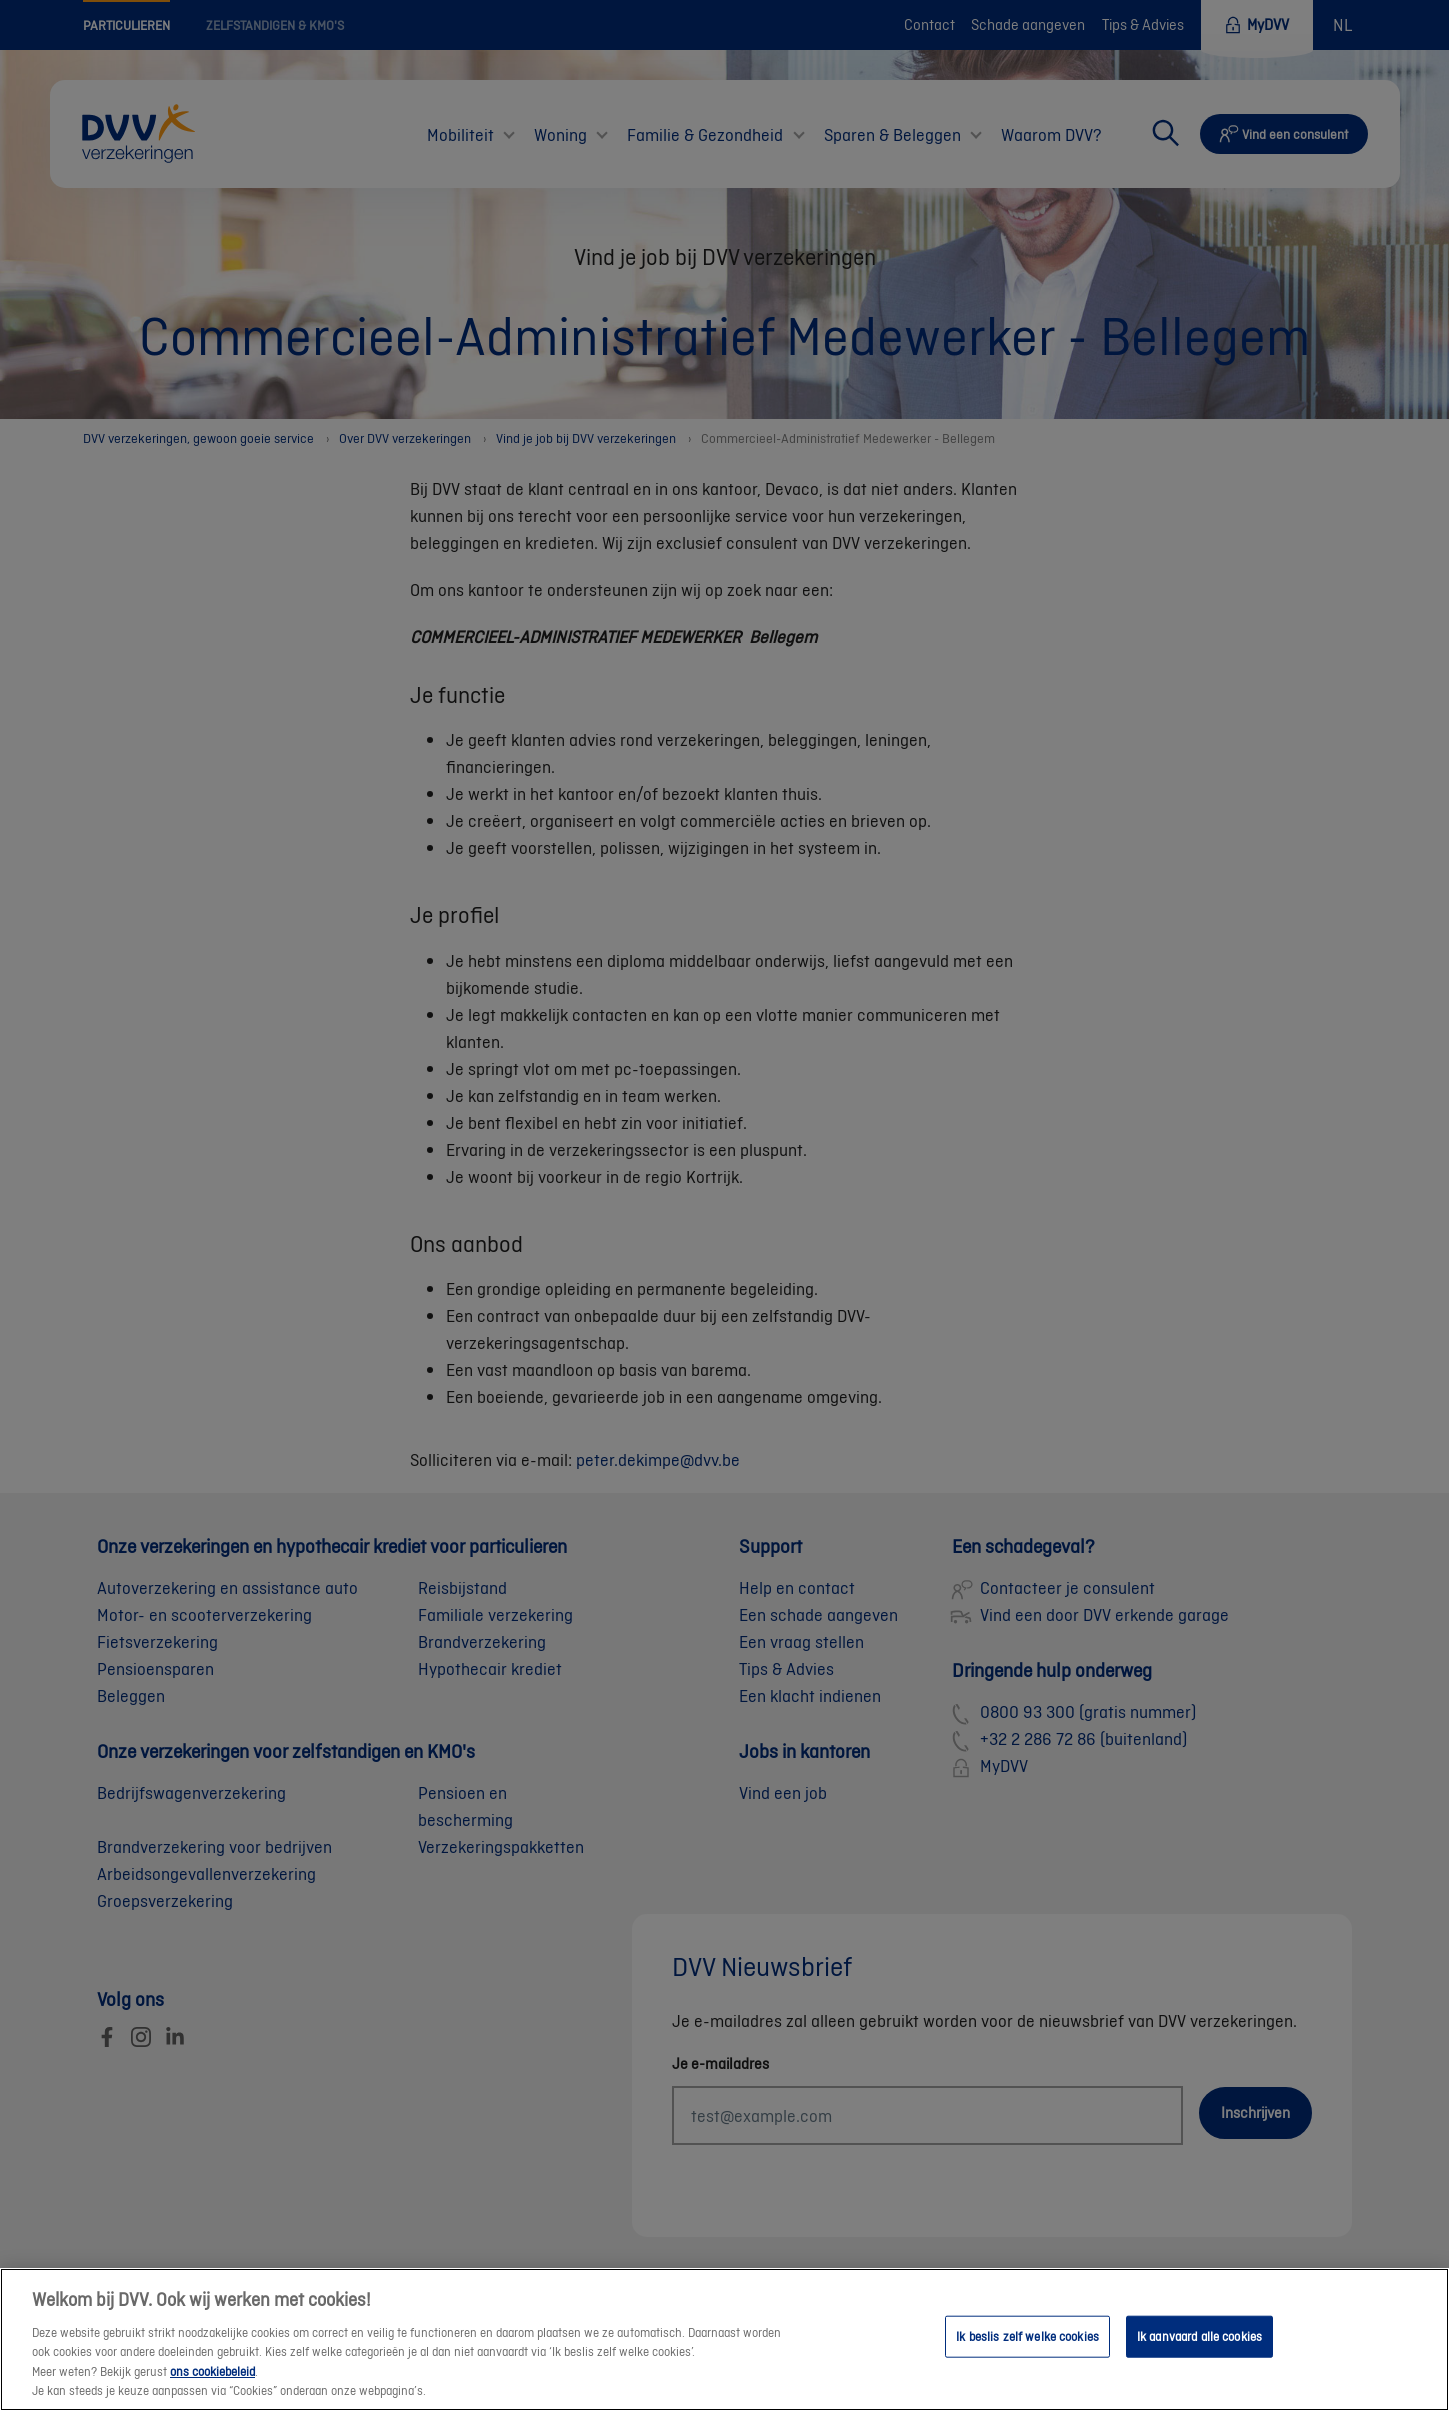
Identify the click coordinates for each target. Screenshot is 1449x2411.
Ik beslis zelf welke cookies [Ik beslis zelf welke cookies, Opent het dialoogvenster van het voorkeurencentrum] (1027, 2356)
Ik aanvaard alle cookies (1199, 2356)
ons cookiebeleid (212, 2391)
